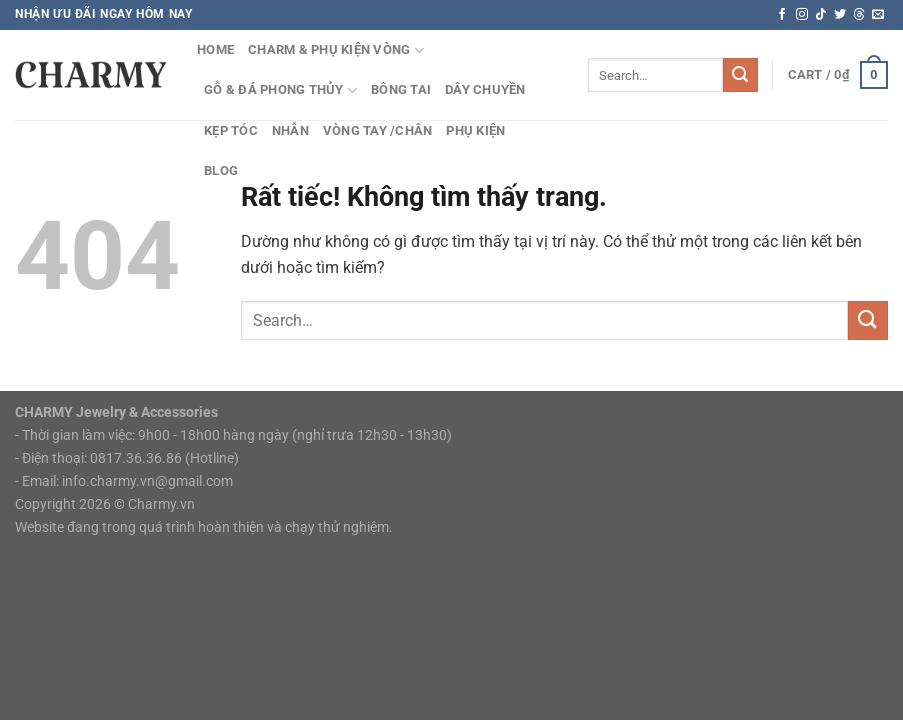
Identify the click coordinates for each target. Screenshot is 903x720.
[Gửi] (740, 75)
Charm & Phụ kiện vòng (336, 50)
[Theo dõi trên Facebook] (782, 15)
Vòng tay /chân (378, 130)
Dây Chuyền (485, 89)
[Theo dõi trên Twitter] (840, 15)
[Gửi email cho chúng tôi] (878, 15)
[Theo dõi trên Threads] (859, 15)
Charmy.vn (161, 504)
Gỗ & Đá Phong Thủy (280, 90)
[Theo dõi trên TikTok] (821, 15)
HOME (215, 49)
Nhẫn (290, 130)
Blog (221, 170)
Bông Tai (401, 89)
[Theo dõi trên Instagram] (802, 15)
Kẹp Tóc (231, 130)
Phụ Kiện (475, 130)
